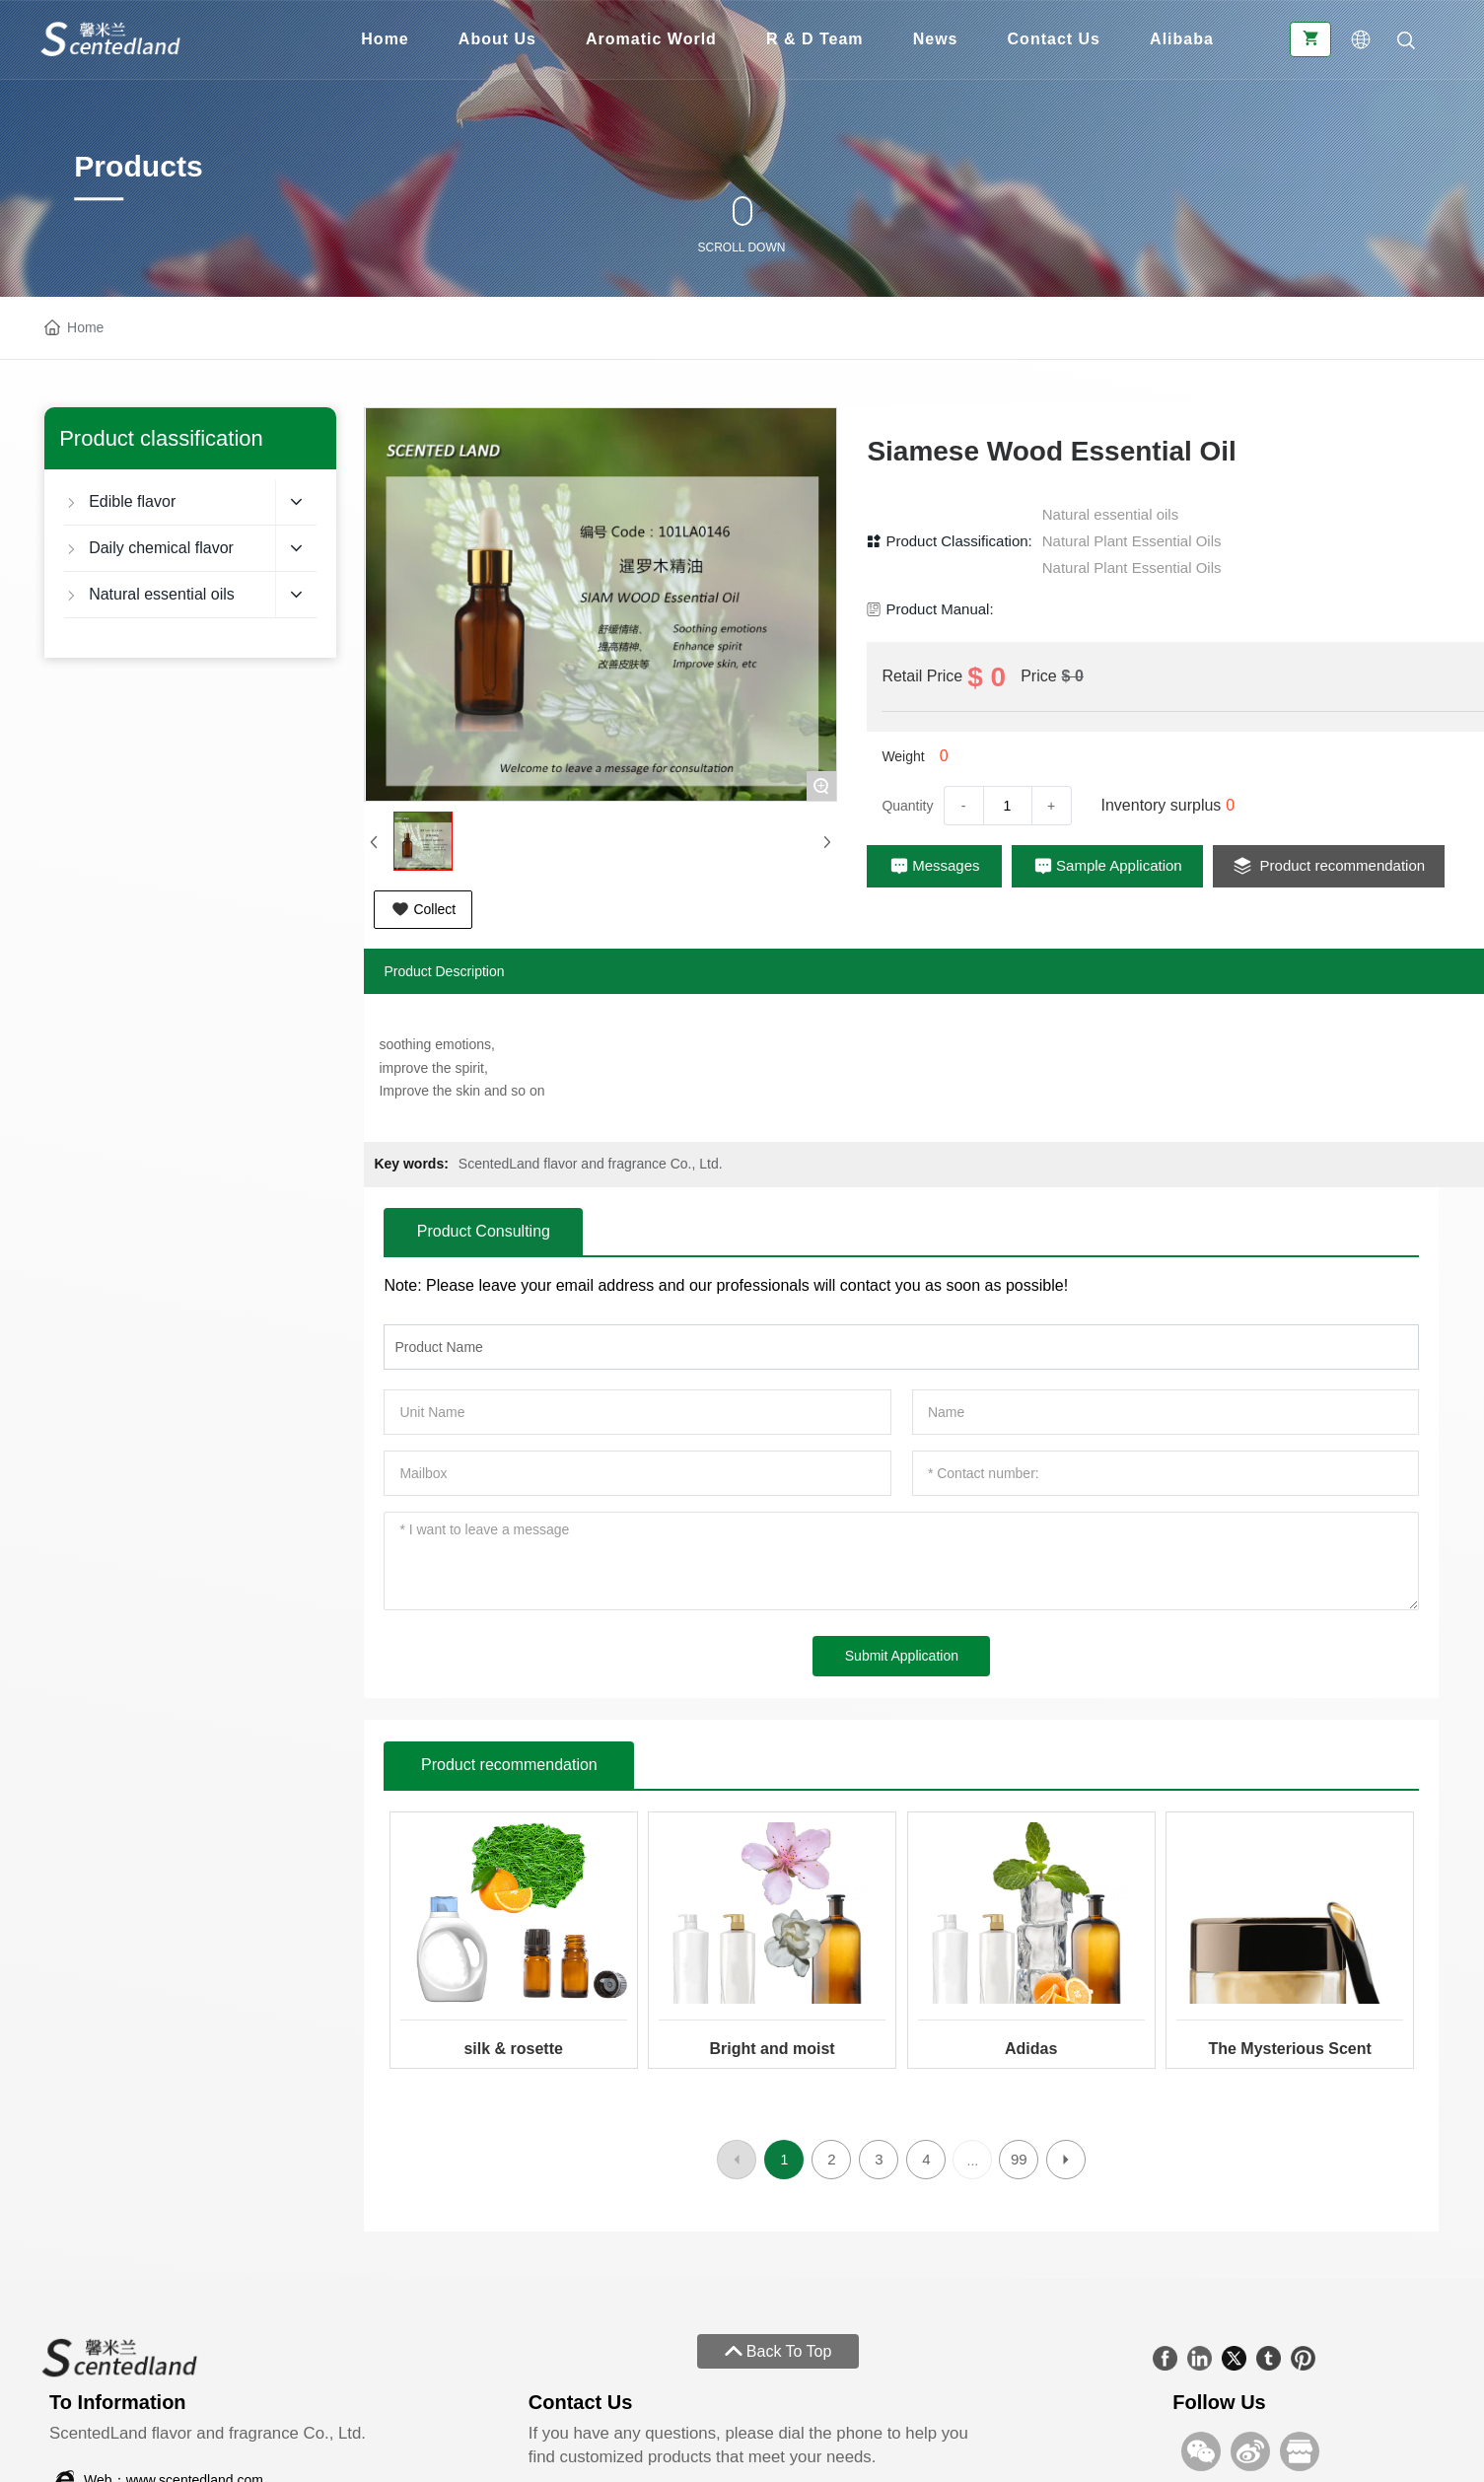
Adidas (1031, 2048)
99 (1019, 2159)
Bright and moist (772, 2048)
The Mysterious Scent (1289, 2048)
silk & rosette (512, 2048)
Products (138, 166)
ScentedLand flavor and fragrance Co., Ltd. (591, 1163)
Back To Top (778, 2351)
